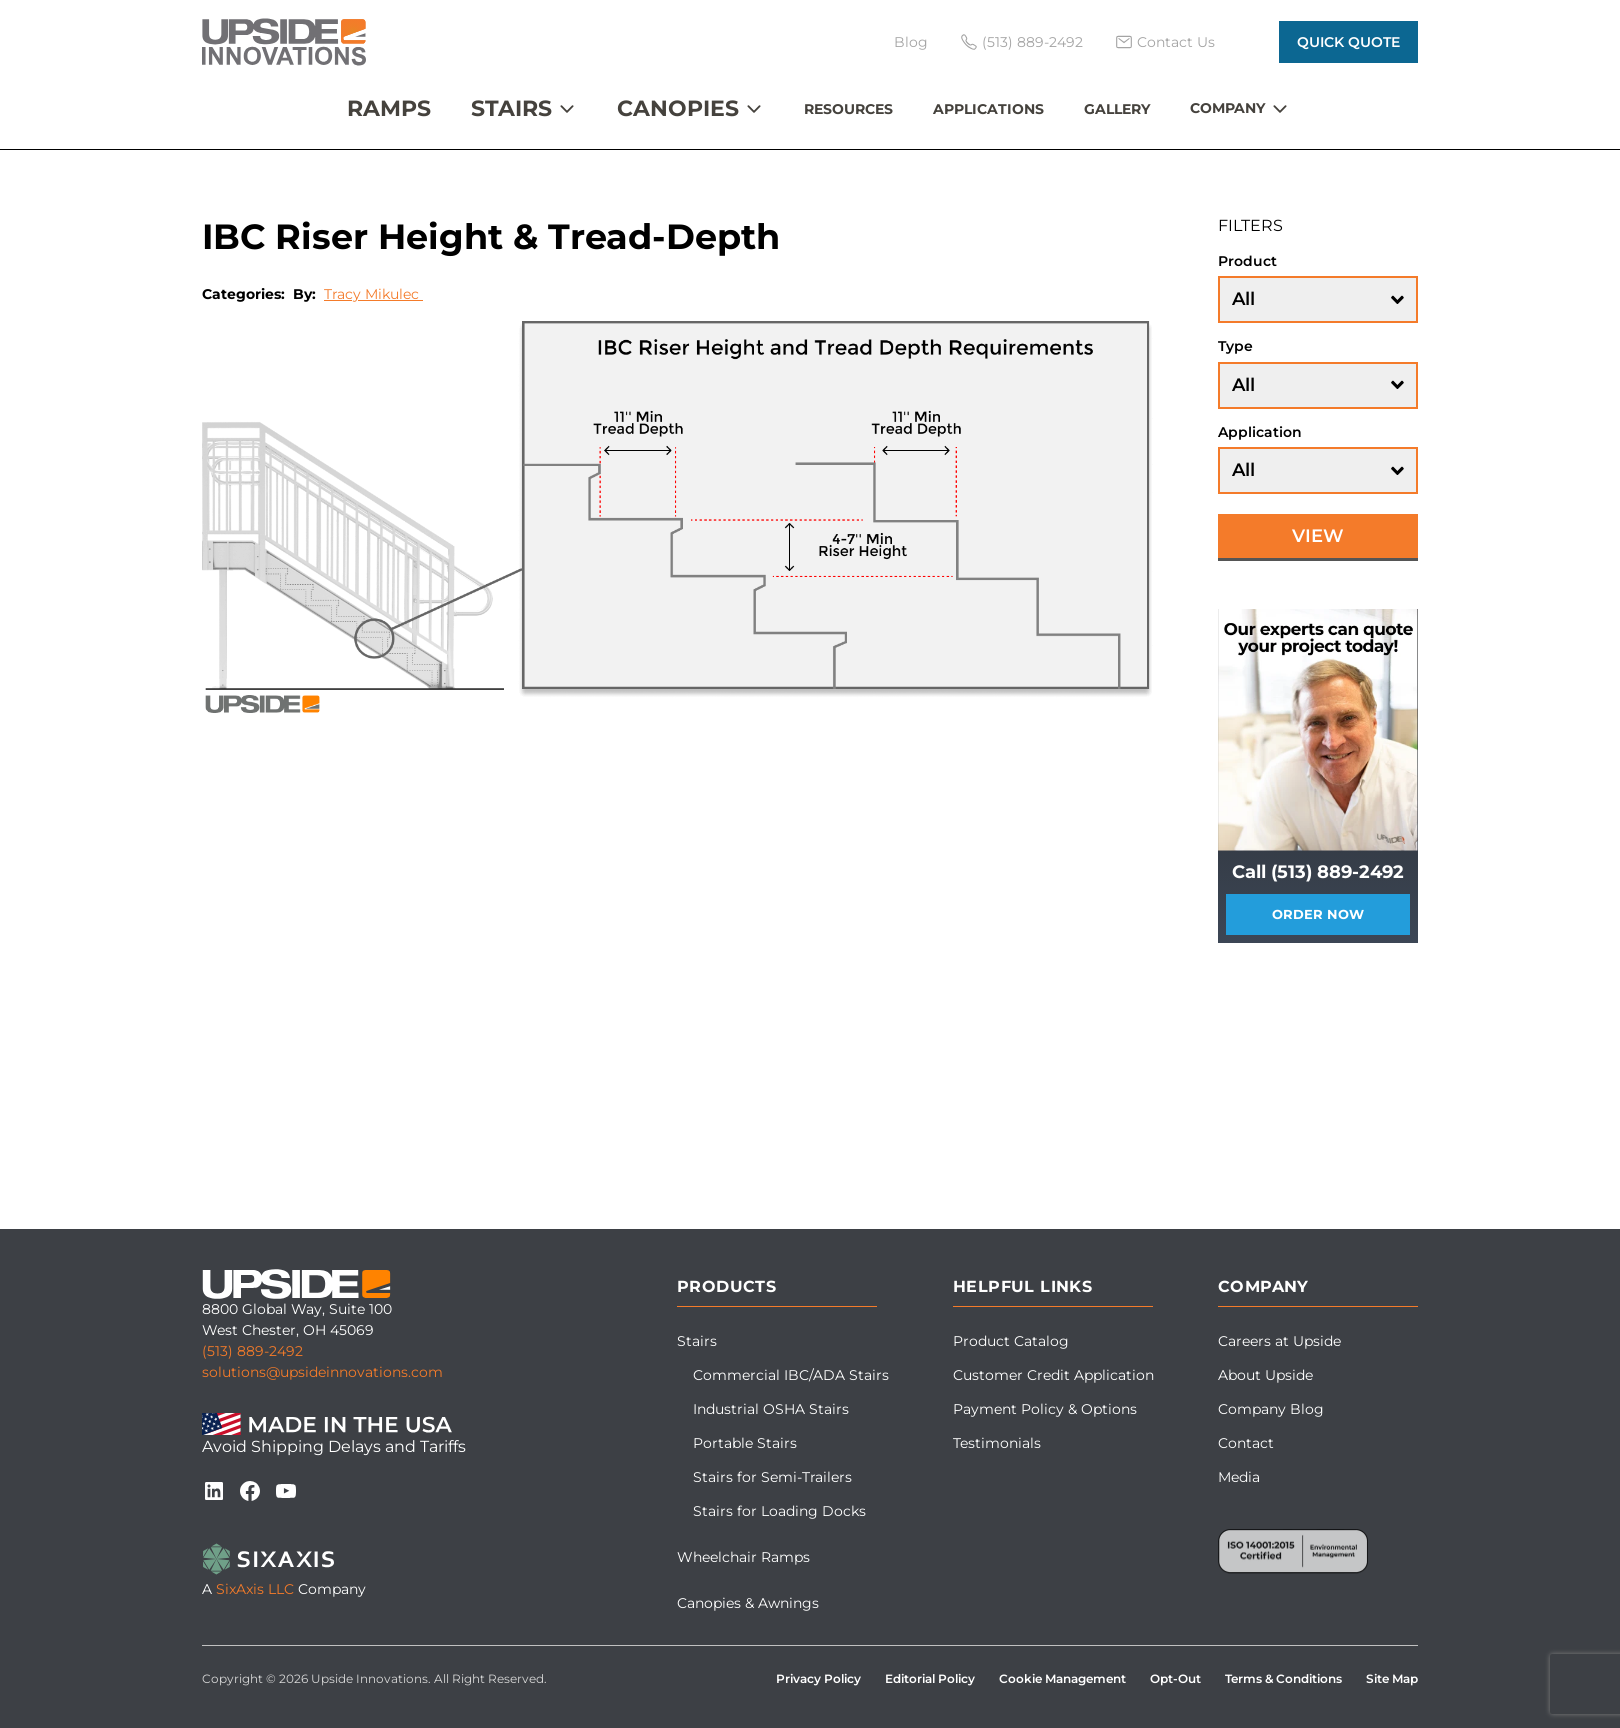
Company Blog (1271, 1409)
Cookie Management (1062, 1678)
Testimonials (997, 1443)
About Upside (1265, 1375)
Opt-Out (1175, 1678)
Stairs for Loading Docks (779, 1511)
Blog (911, 42)
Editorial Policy (930, 1678)
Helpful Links (1022, 1286)
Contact (1246, 1443)
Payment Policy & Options (1045, 1409)
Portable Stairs (745, 1443)
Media (1239, 1477)
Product (1247, 261)
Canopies (678, 108)
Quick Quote (1348, 42)
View (1318, 536)
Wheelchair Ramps (743, 1557)
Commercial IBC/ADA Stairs (791, 1375)
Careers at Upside (1279, 1341)
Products (726, 1286)
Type (1235, 346)
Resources (848, 109)
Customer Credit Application (1053, 1375)
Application (1260, 432)
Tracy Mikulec (373, 294)
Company (1227, 108)
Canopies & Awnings (748, 1603)
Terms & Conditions (1283, 1678)
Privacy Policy (818, 1678)
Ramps (389, 108)
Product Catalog (1011, 1341)
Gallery (1117, 109)
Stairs (511, 108)
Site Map (1392, 1678)
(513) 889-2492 (252, 1351)
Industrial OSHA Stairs (771, 1409)
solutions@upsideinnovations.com (322, 1372)
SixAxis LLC (255, 1589)
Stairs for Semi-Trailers (772, 1477)
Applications (988, 109)
